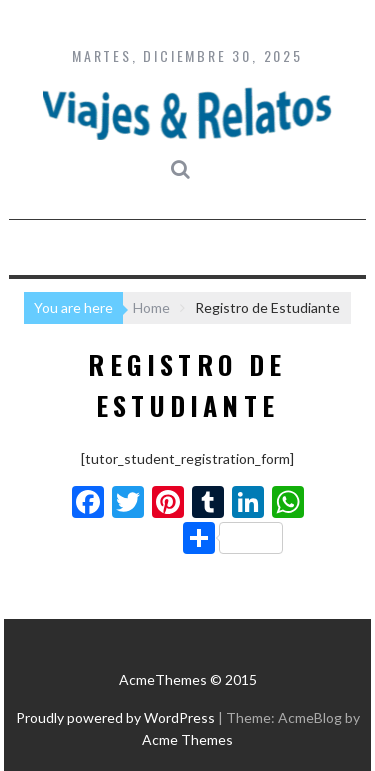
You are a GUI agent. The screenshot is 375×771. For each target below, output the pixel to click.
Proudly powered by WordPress (115, 717)
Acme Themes (187, 739)
